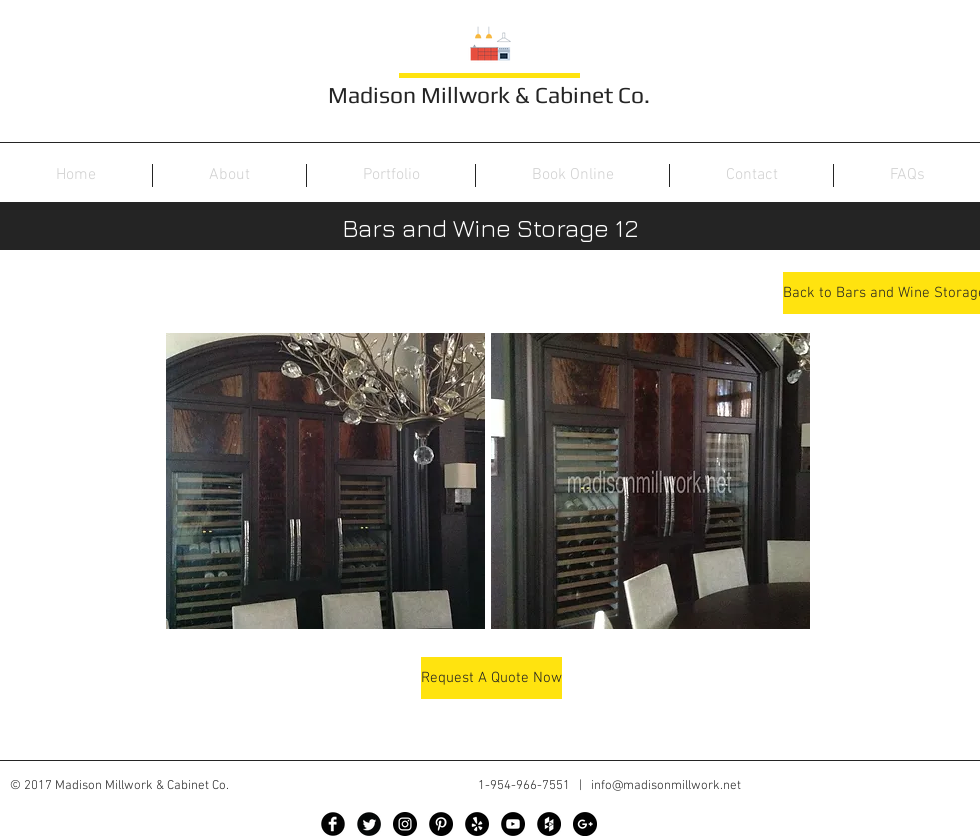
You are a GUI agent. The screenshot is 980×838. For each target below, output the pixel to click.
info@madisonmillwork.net (666, 786)
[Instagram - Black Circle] (405, 824)
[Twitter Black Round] (369, 824)
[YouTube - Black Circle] (513, 824)
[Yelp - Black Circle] (477, 824)
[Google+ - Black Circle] (585, 824)
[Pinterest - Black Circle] (441, 824)
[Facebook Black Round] (333, 824)
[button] (325, 481)
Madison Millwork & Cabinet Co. (489, 94)
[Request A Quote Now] (491, 678)
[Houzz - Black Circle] (549, 824)
